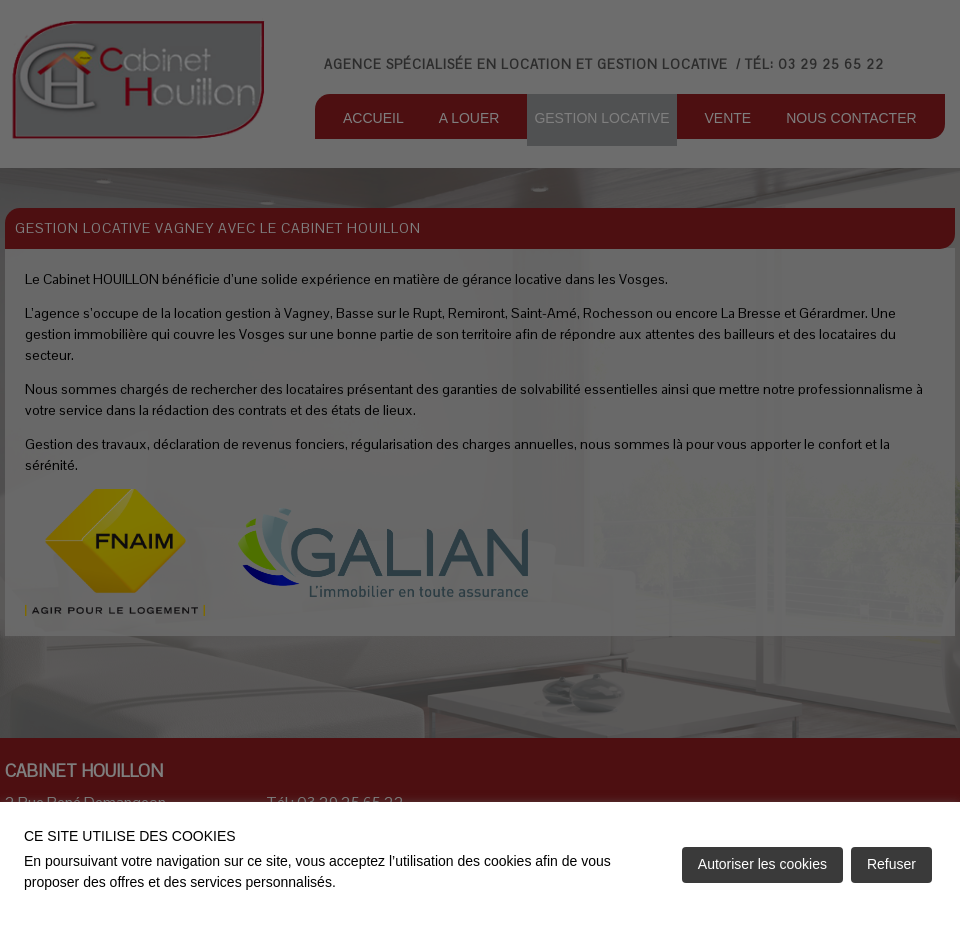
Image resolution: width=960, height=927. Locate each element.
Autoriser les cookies (762, 864)
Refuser (891, 864)
